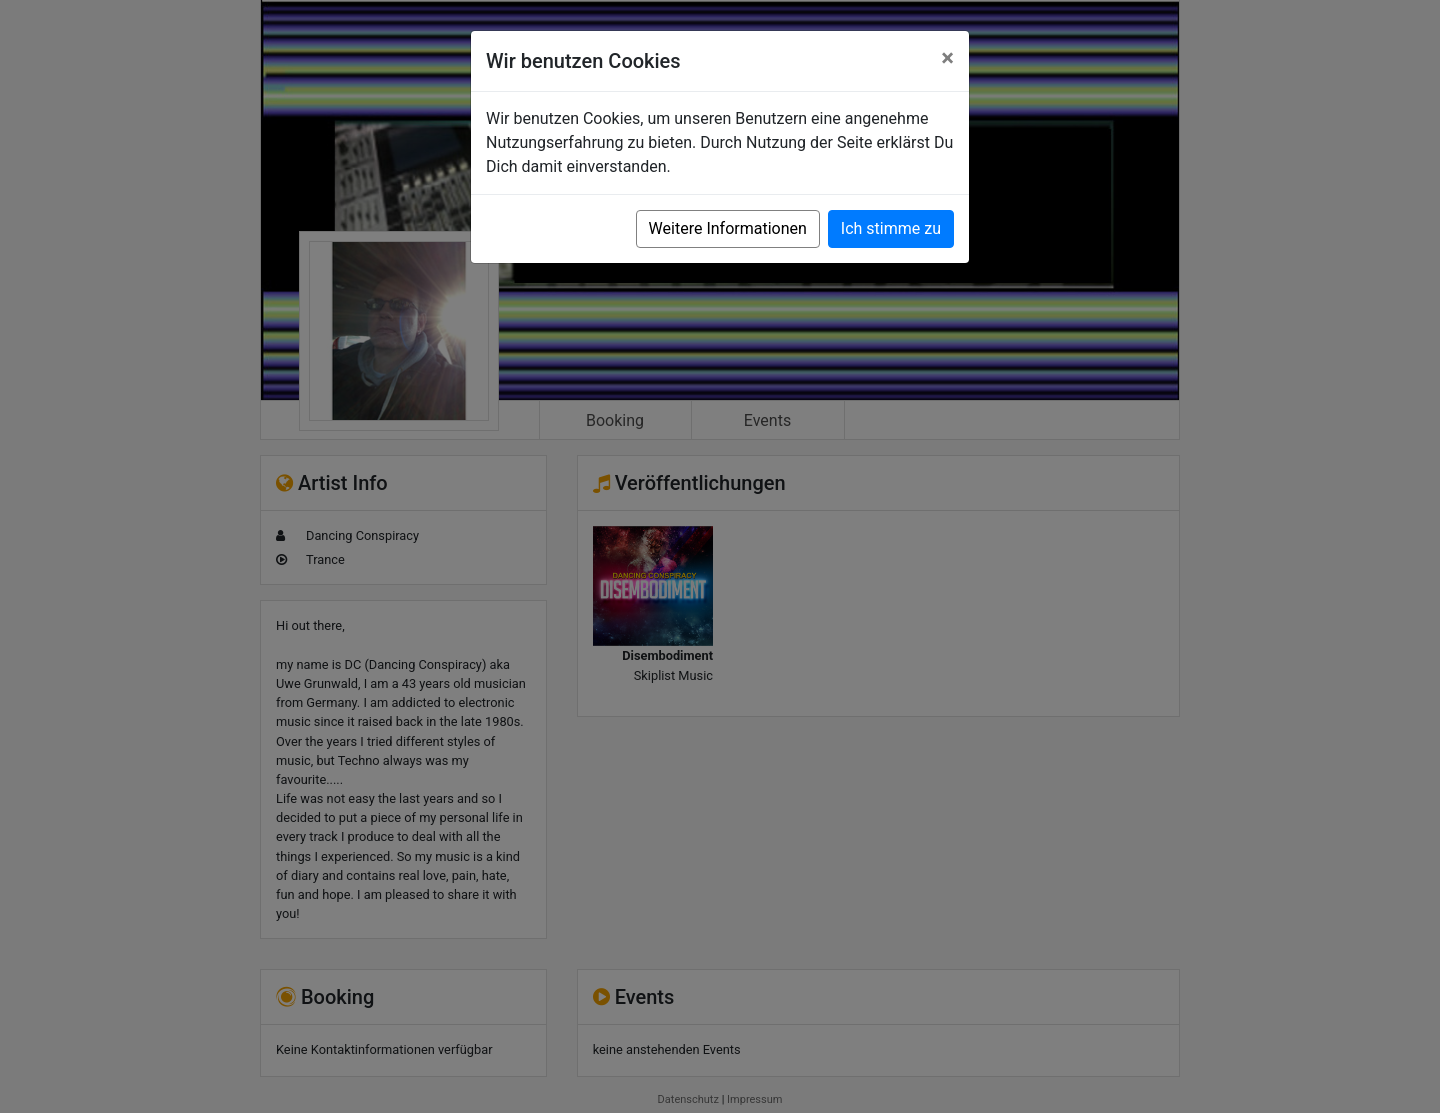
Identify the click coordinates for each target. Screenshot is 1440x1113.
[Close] (947, 58)
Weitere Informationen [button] (728, 228)
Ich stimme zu (891, 228)
